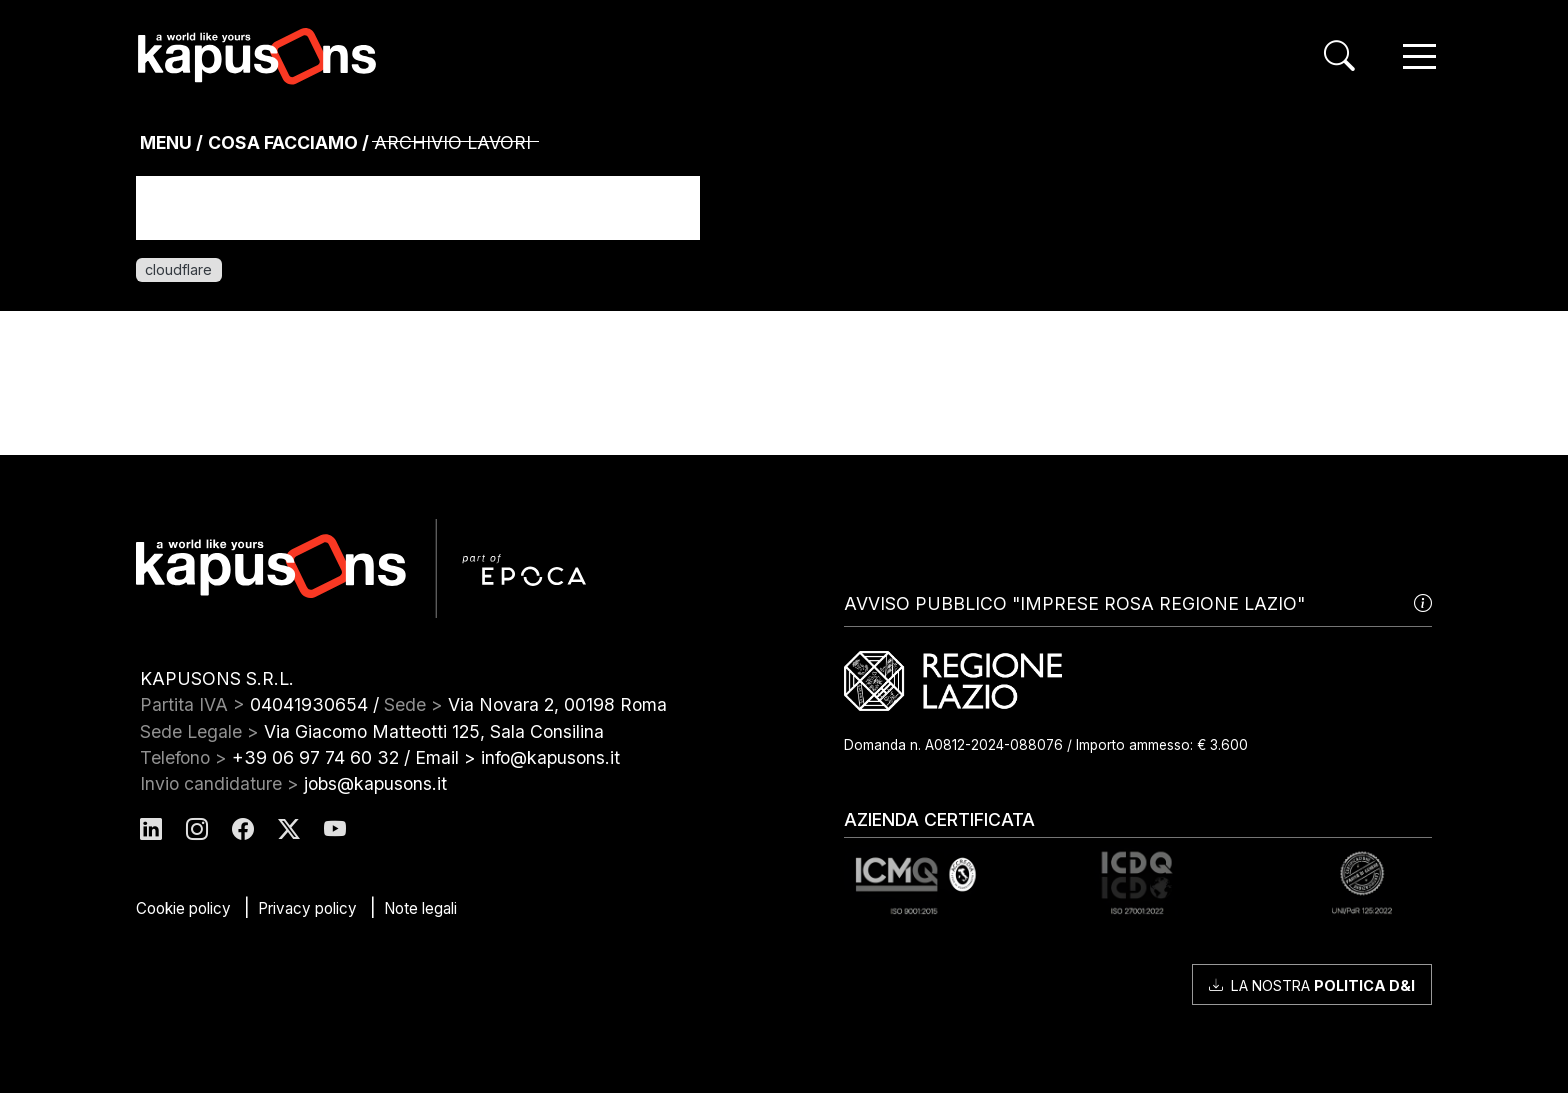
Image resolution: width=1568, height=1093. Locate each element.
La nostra (1312, 985)
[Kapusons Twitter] (289, 830)
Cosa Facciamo (283, 142)
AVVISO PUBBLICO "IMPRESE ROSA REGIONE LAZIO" (1138, 604)
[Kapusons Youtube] (335, 830)
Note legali (420, 908)
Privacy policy (307, 908)
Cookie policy (183, 908)
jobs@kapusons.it (375, 783)
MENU (166, 142)
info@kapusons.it (550, 757)
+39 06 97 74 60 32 (315, 757)
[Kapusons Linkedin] (151, 830)
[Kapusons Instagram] (197, 830)
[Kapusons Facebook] (243, 830)
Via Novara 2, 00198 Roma (557, 704)
